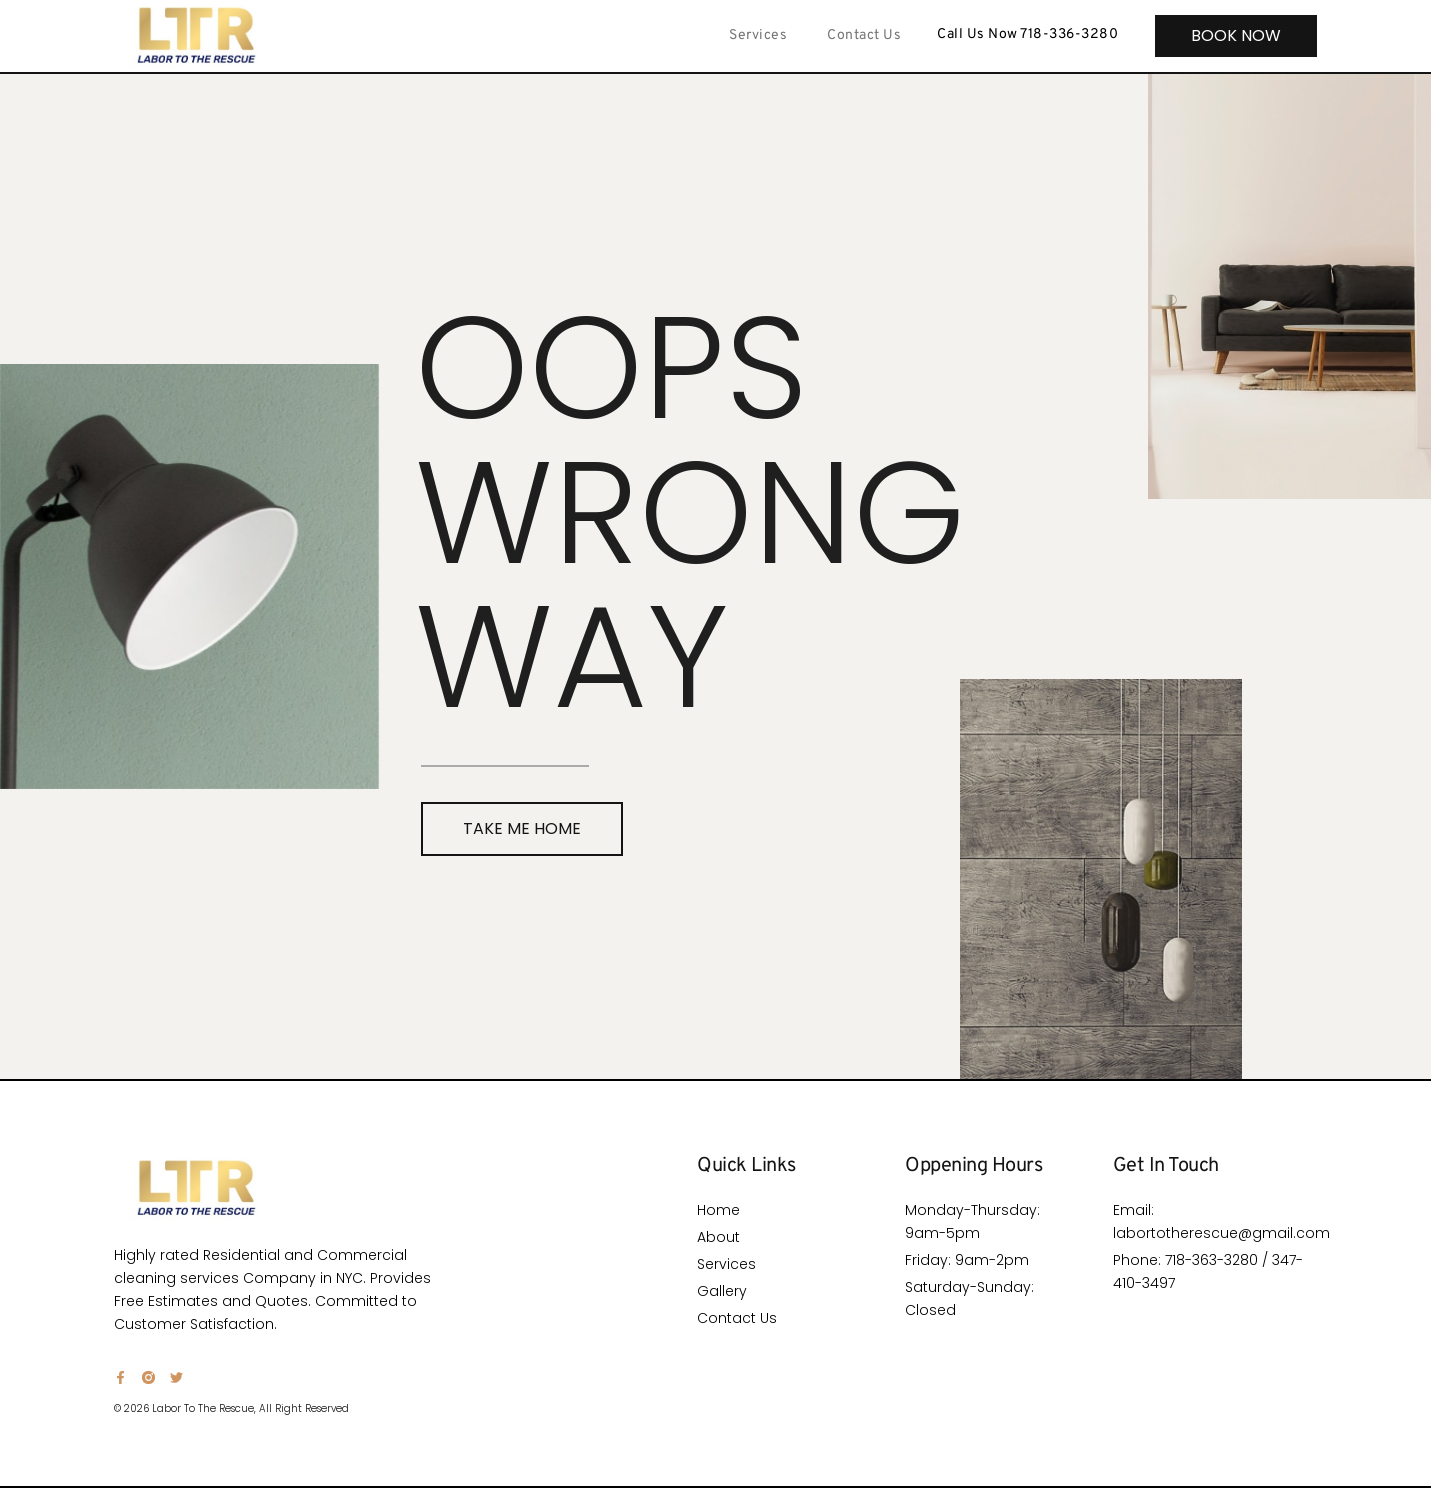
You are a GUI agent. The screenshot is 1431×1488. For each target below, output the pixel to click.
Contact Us (864, 35)
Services (758, 35)
